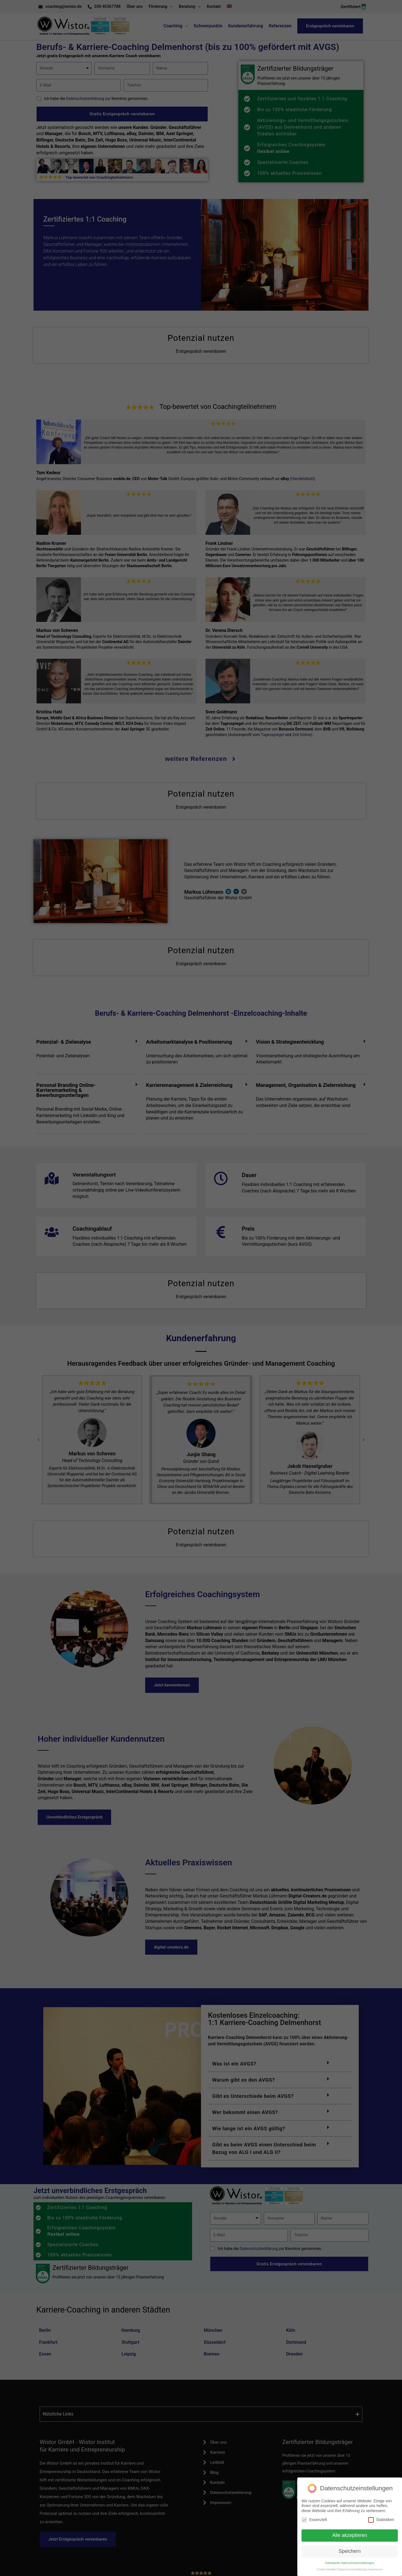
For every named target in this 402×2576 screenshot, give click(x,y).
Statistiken (381, 2519)
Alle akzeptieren (349, 2535)
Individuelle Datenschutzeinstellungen (349, 2563)
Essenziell (314, 2519)
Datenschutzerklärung (352, 2569)
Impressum (375, 2569)
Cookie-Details (326, 2569)
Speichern (350, 2551)
